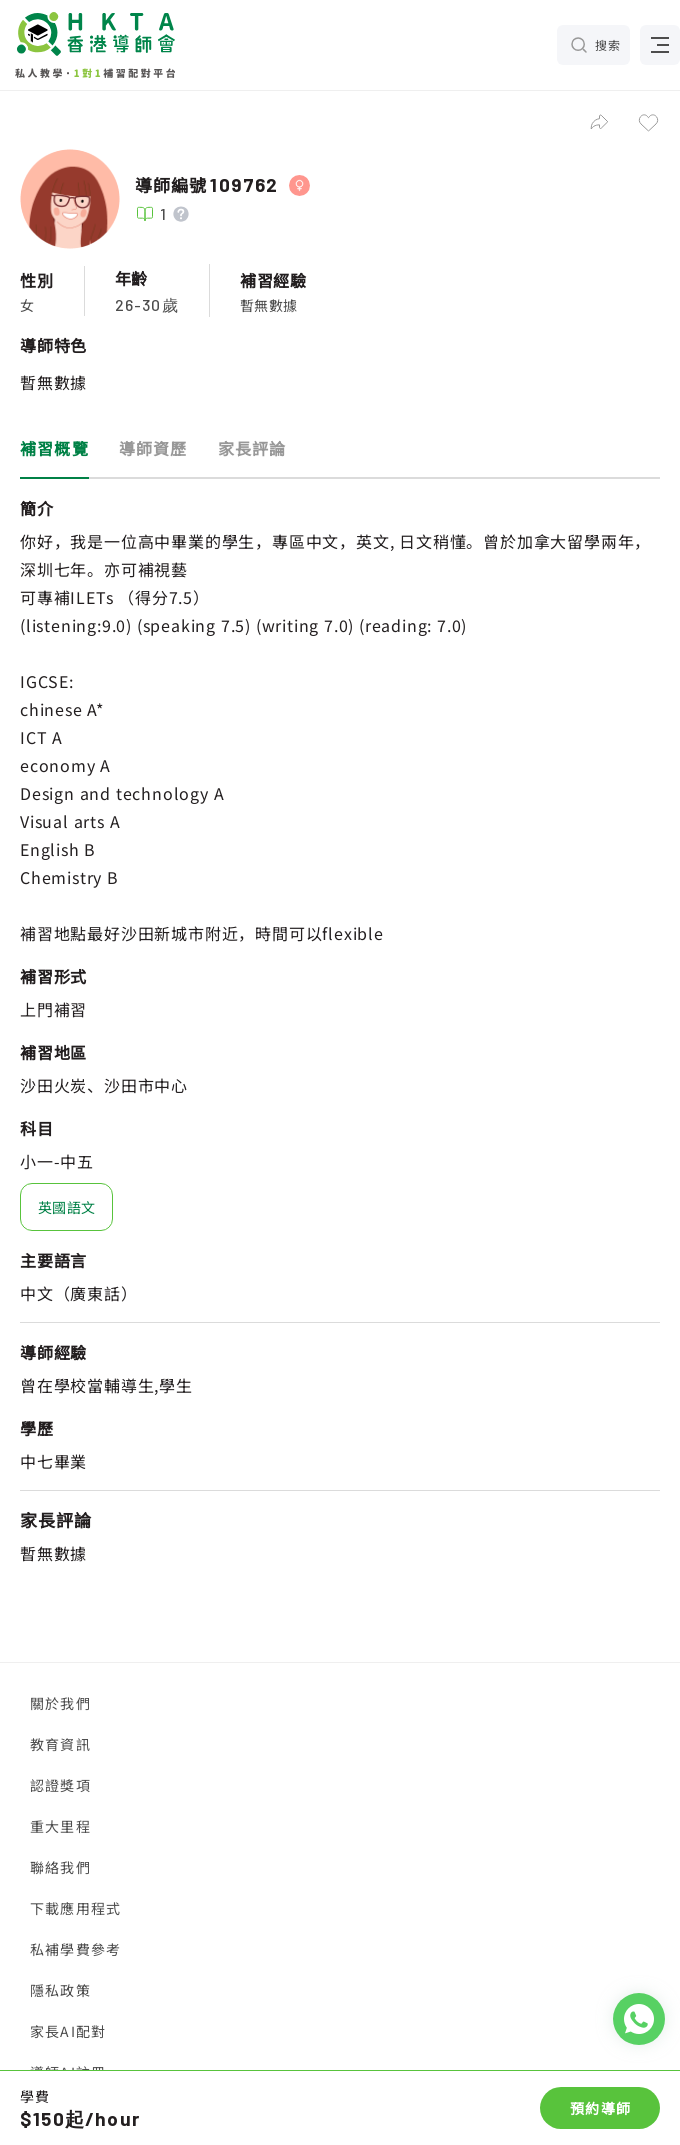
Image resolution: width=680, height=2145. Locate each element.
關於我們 (60, 1703)
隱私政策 (60, 1990)
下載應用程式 (75, 1908)
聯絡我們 (60, 1867)
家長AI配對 (68, 2031)
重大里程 (60, 1826)
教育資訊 (60, 1744)
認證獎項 (60, 1785)
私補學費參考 (75, 1949)
